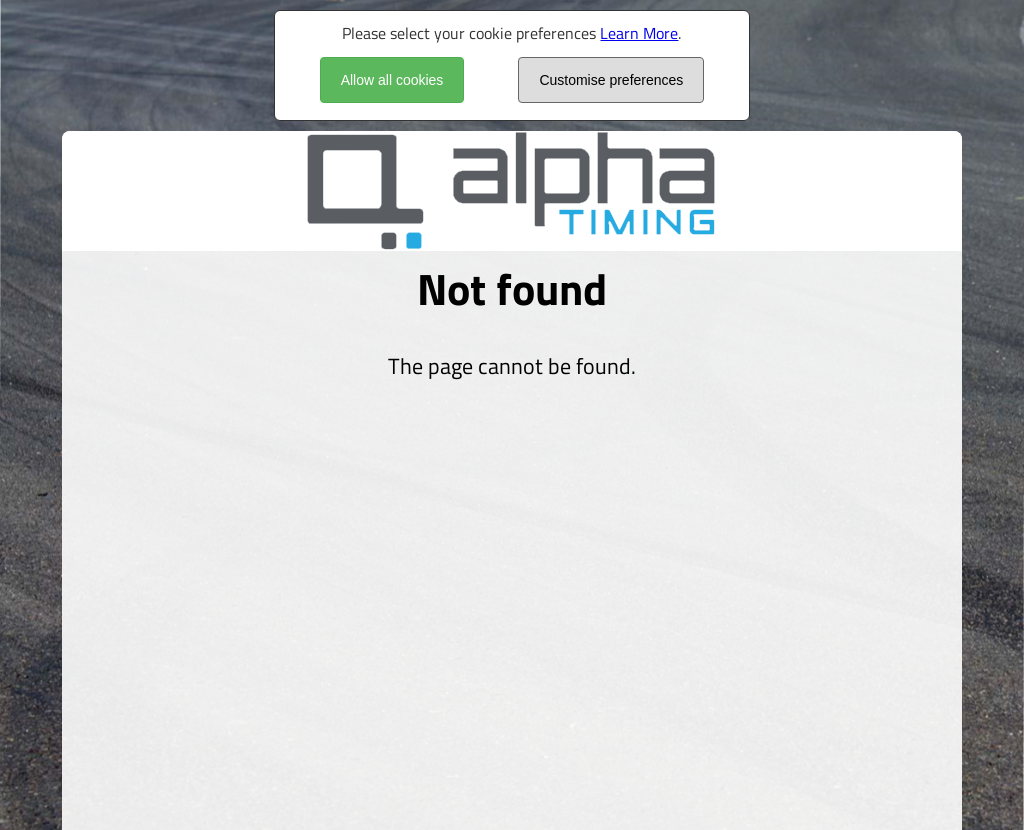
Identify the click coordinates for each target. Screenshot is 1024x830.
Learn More (639, 33)
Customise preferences (611, 80)
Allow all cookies (392, 80)
